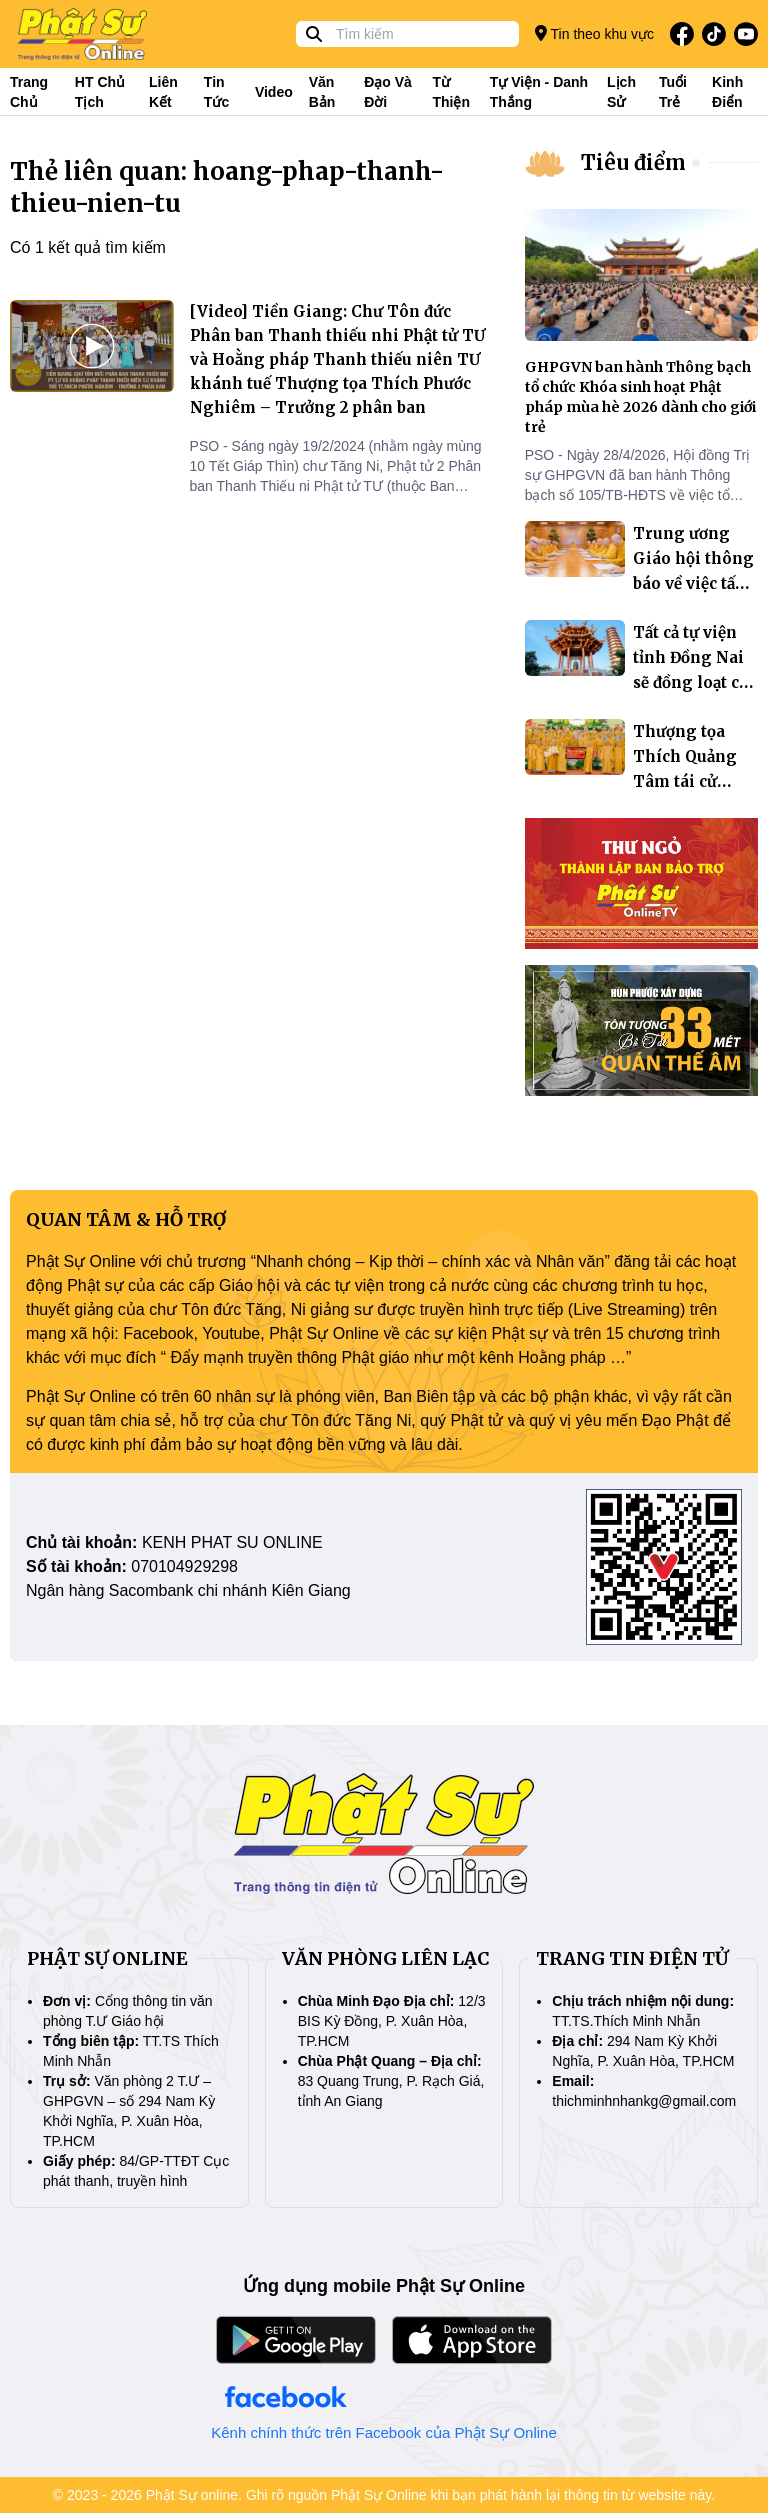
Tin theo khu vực (594, 33)
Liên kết (163, 92)
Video (274, 92)
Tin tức (216, 92)
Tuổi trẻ (673, 92)
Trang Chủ (29, 92)
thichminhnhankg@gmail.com (644, 2101)
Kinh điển (727, 92)
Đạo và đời (388, 92)
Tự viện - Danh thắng (539, 92)
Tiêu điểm (633, 162)
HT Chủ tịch (100, 92)
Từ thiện (451, 92)
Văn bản (322, 92)
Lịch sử (621, 92)
